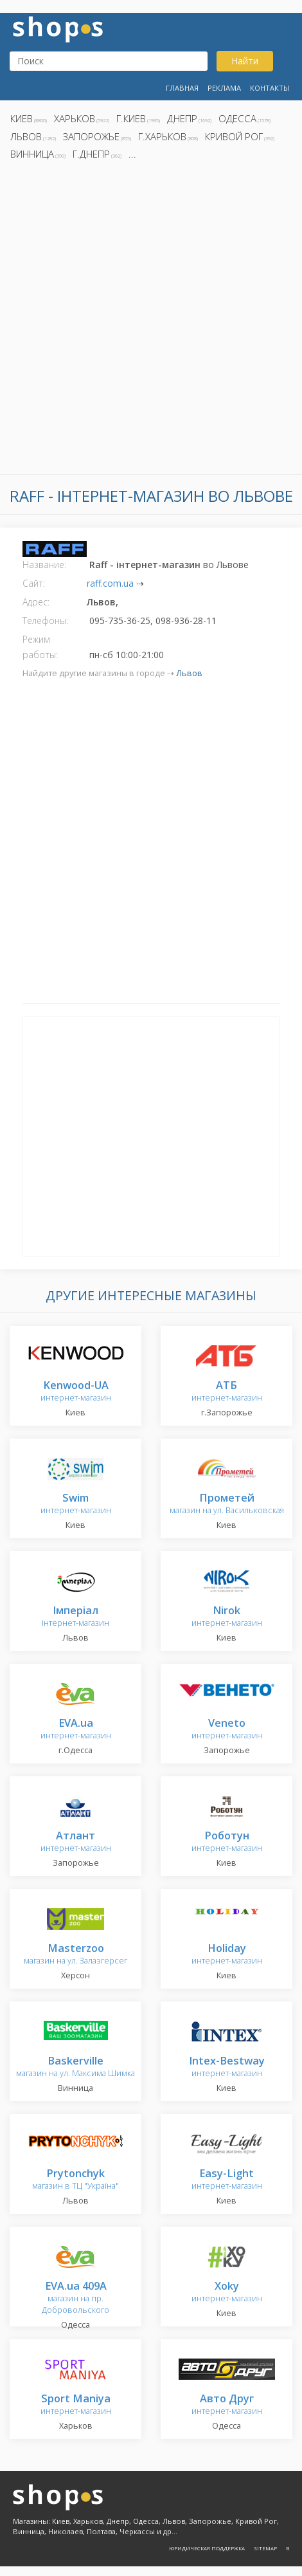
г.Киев (131, 118)
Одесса (237, 118)
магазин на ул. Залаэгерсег (75, 1955)
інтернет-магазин (75, 1617)
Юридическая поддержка (207, 2548)
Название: (44, 564)
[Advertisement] (151, 321)
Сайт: (33, 583)
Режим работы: (40, 647)
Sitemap (265, 2548)
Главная (182, 88)
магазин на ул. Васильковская (227, 1504)
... (132, 153)
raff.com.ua (110, 583)
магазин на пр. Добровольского (75, 2298)
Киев (21, 118)
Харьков (74, 118)
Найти (244, 61)
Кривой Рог (234, 136)
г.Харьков (162, 136)
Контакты (269, 88)
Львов (26, 136)
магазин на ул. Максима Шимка (75, 2067)
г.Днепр (91, 153)
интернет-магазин (75, 1392)
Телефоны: (45, 620)
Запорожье (91, 136)
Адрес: (35, 602)
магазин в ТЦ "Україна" (75, 2180)
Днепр (182, 118)
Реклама (224, 88)
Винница (32, 153)
